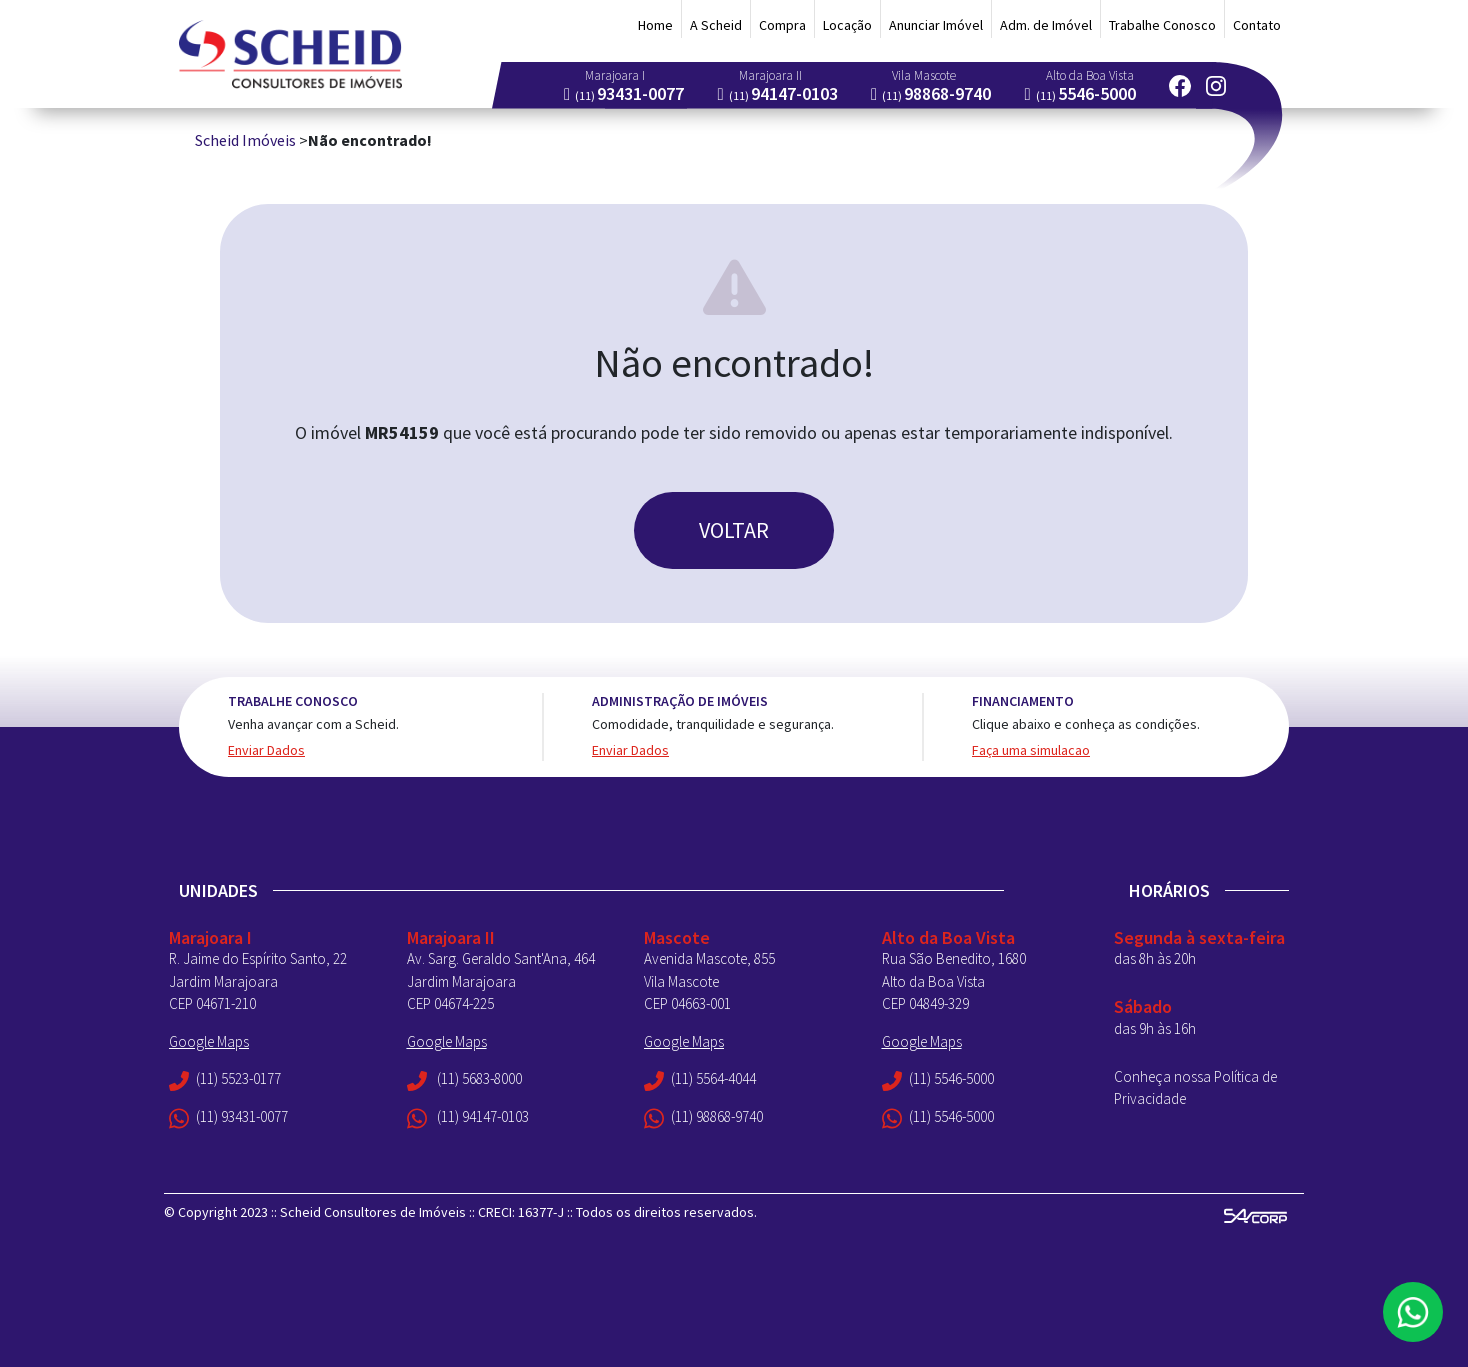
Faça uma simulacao (1031, 750)
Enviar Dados (266, 750)
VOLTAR (734, 530)
